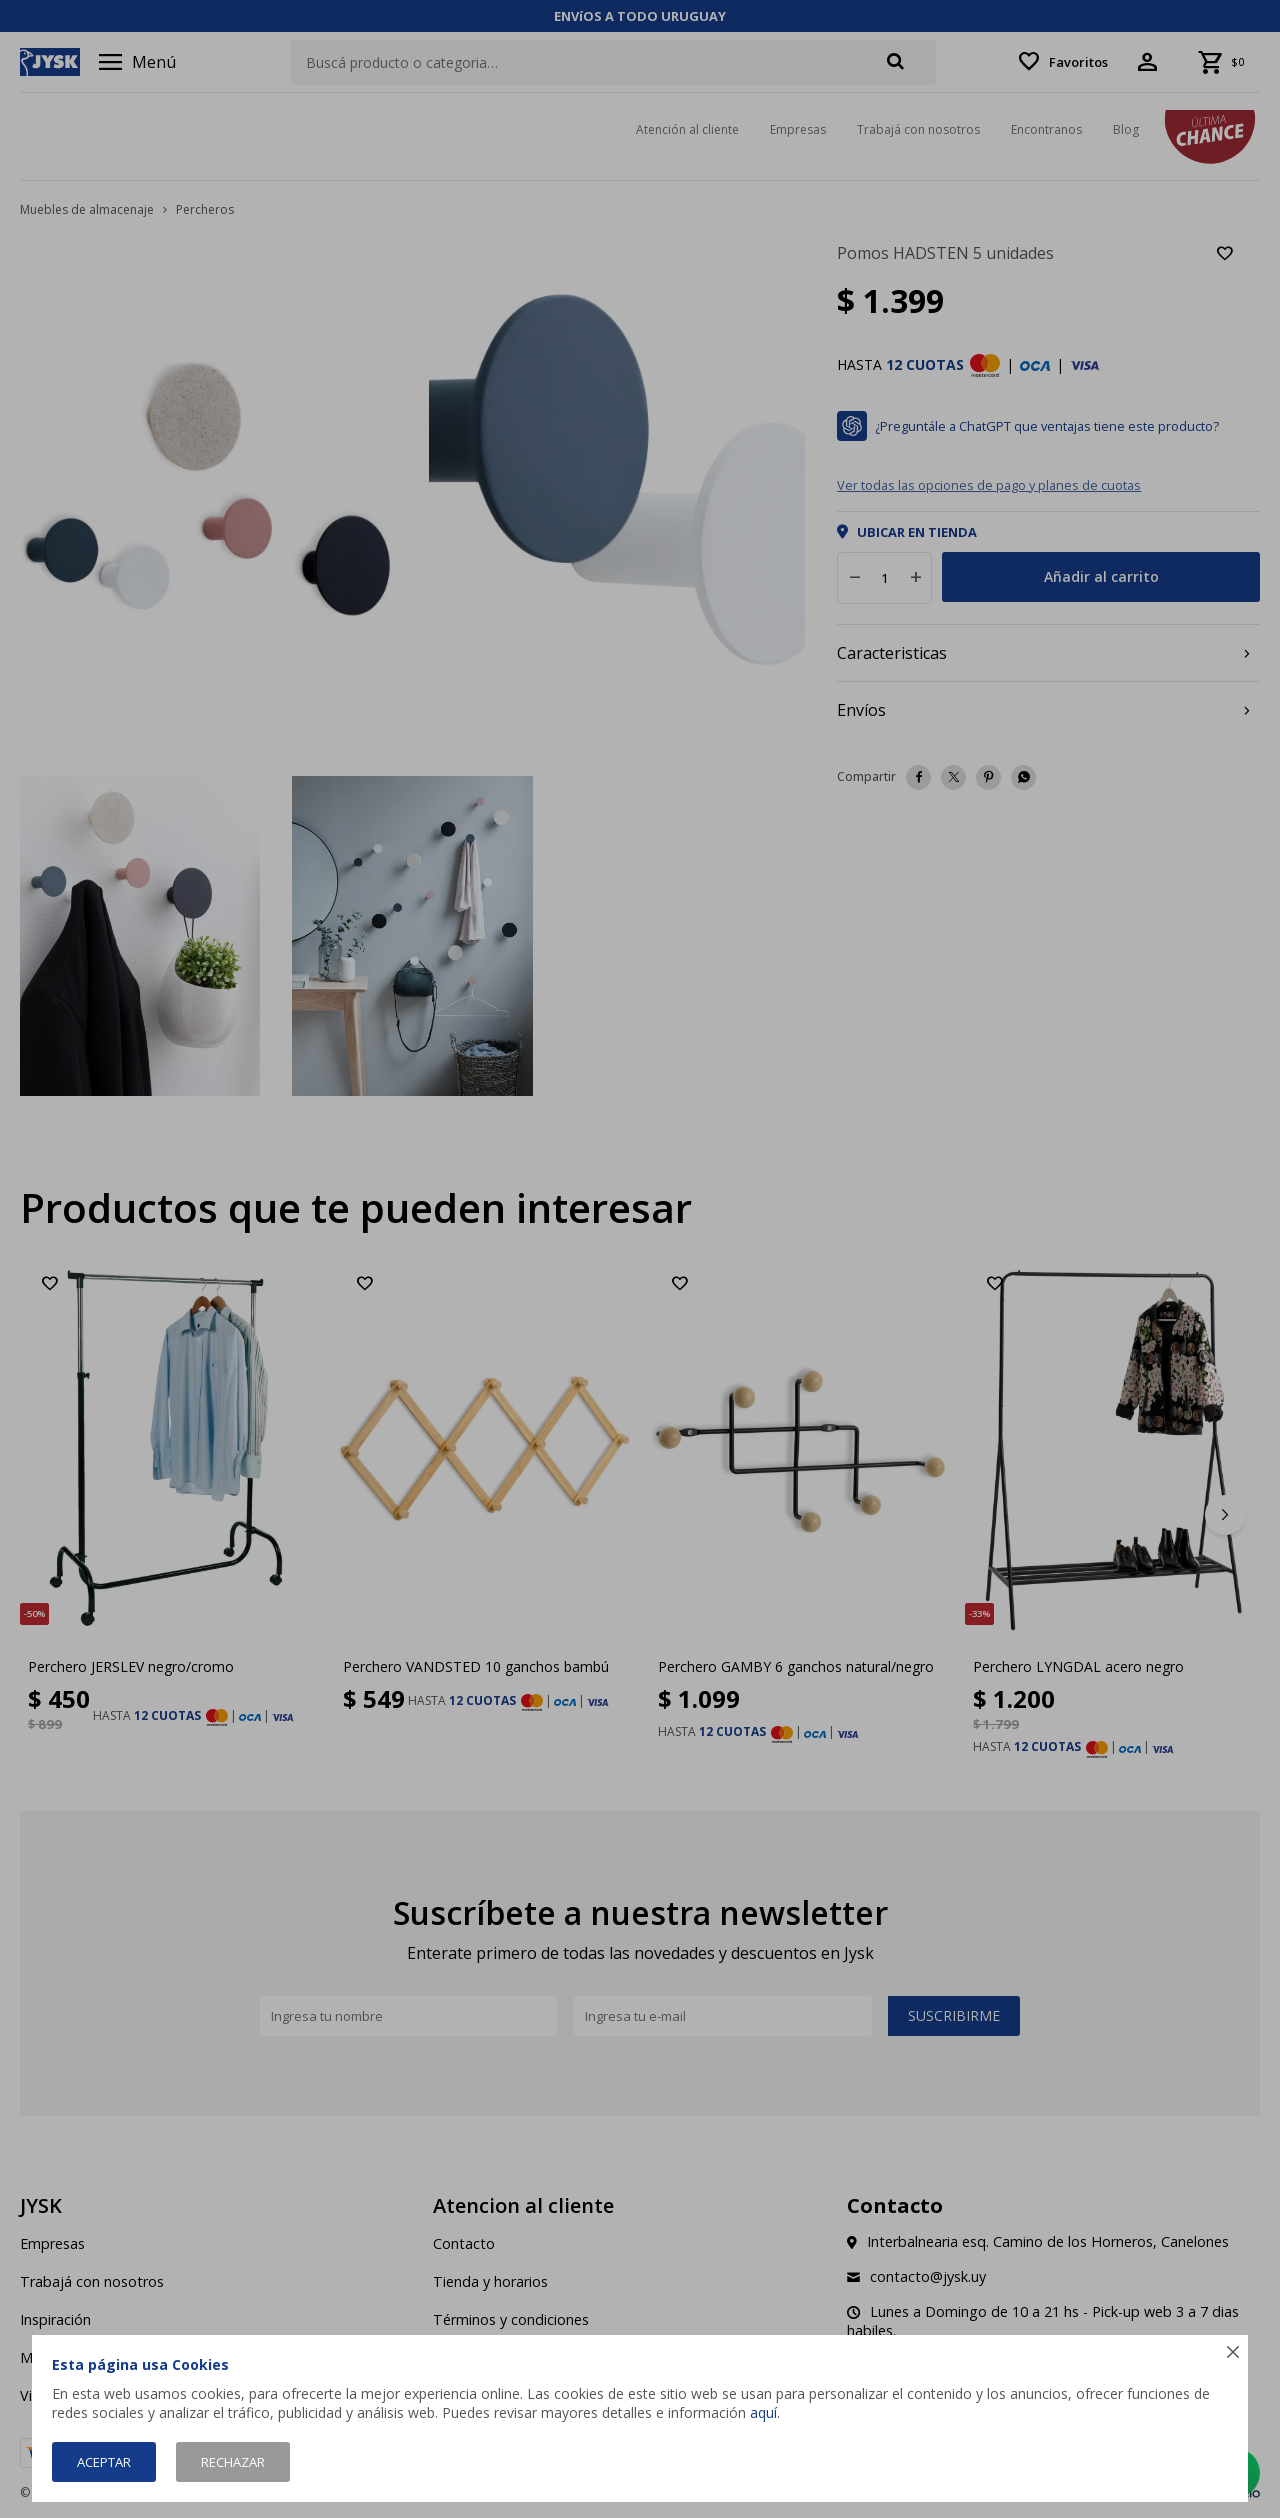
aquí (763, 2412)
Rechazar (233, 2462)
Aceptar (104, 2462)
